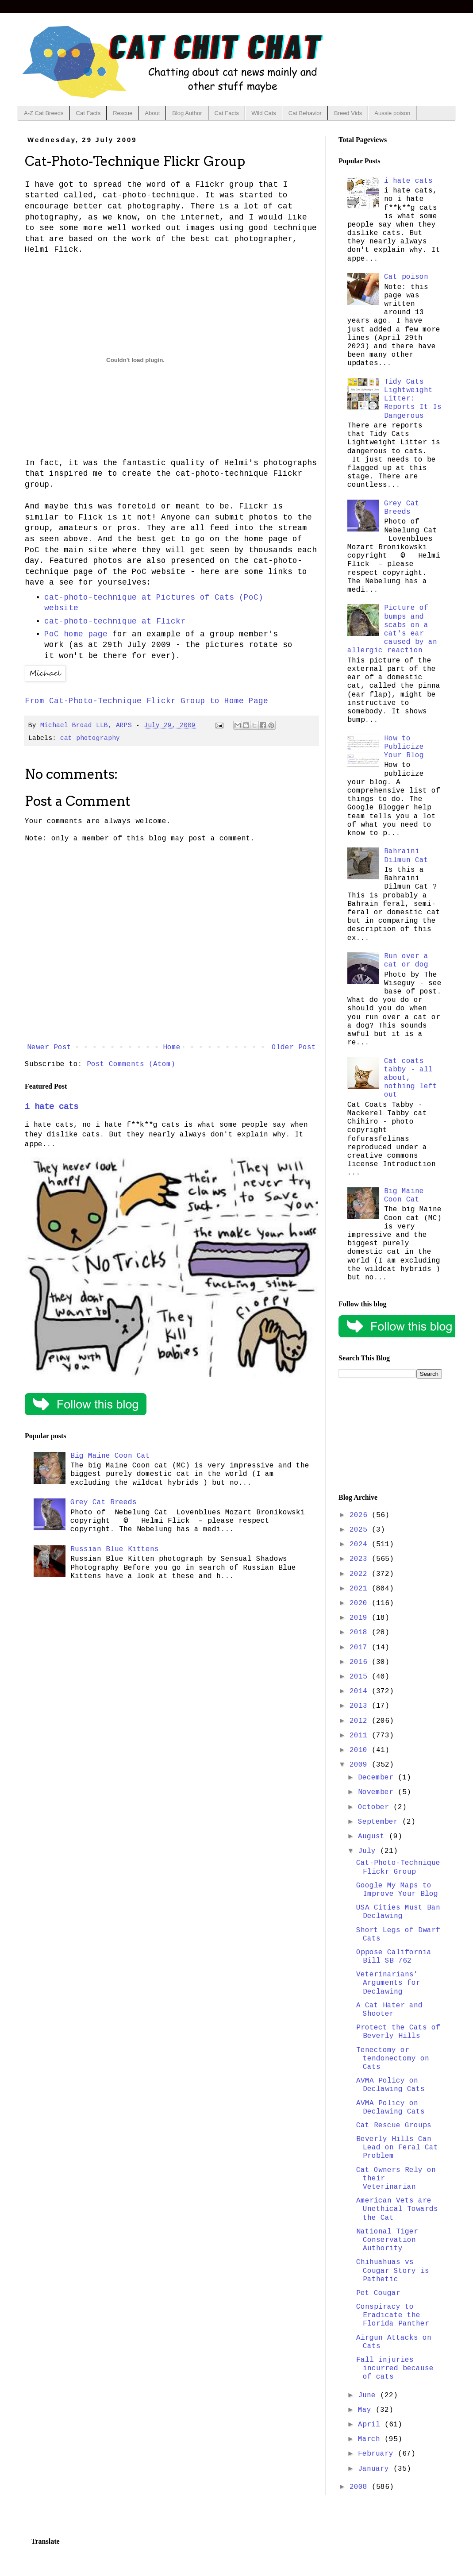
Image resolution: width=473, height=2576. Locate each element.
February (378, 2454)
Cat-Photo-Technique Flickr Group (398, 1867)
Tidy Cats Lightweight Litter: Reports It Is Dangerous (413, 399)
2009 (361, 1765)
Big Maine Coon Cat (110, 1456)
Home (172, 1047)
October (375, 1807)
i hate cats (51, 1107)
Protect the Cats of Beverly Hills (398, 2032)
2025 (361, 1530)
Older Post (294, 1047)
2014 (361, 1691)
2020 (361, 1603)
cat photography (90, 738)
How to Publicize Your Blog (404, 747)
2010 (361, 1750)
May (367, 2410)
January (375, 2469)
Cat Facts (88, 113)
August (373, 1837)
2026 (361, 1515)
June (369, 2395)
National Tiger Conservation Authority (387, 2240)
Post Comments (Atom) (131, 1064)
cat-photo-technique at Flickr (114, 621)
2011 (361, 1736)
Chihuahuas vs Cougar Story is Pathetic (392, 2270)
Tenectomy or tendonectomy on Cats (392, 2058)
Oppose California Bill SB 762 (393, 1956)
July (369, 1851)
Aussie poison (392, 113)
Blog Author (187, 113)
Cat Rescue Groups (393, 2125)
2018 (361, 1632)
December (378, 1778)
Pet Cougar (378, 2293)
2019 (361, 1618)
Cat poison (406, 277)
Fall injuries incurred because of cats (395, 2368)
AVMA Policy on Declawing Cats (390, 2085)
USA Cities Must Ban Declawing (398, 1912)
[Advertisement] (390, 1436)
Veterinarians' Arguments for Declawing (388, 1983)
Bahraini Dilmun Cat (406, 855)
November (378, 1792)
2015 (361, 1677)
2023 (361, 1559)
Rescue (122, 113)
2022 (361, 1574)
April (371, 2425)
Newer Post (49, 1047)
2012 (361, 1721)
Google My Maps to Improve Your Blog (397, 1890)
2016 (361, 1662)
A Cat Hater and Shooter (389, 2010)
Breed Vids (348, 113)
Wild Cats (263, 113)
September (380, 1822)
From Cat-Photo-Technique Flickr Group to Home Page (146, 701)
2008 (361, 2487)
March (371, 2439)
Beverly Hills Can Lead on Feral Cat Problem (397, 2147)
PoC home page (76, 634)
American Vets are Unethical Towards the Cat (397, 2209)
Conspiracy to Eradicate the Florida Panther (392, 2315)
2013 (361, 1706)
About (152, 113)
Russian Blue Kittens (114, 1549)
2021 (361, 1589)
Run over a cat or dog (406, 960)
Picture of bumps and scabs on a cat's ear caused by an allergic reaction (392, 629)
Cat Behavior (305, 113)
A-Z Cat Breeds (44, 113)
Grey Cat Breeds (103, 1502)
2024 (361, 1544)
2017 (361, 1648)
